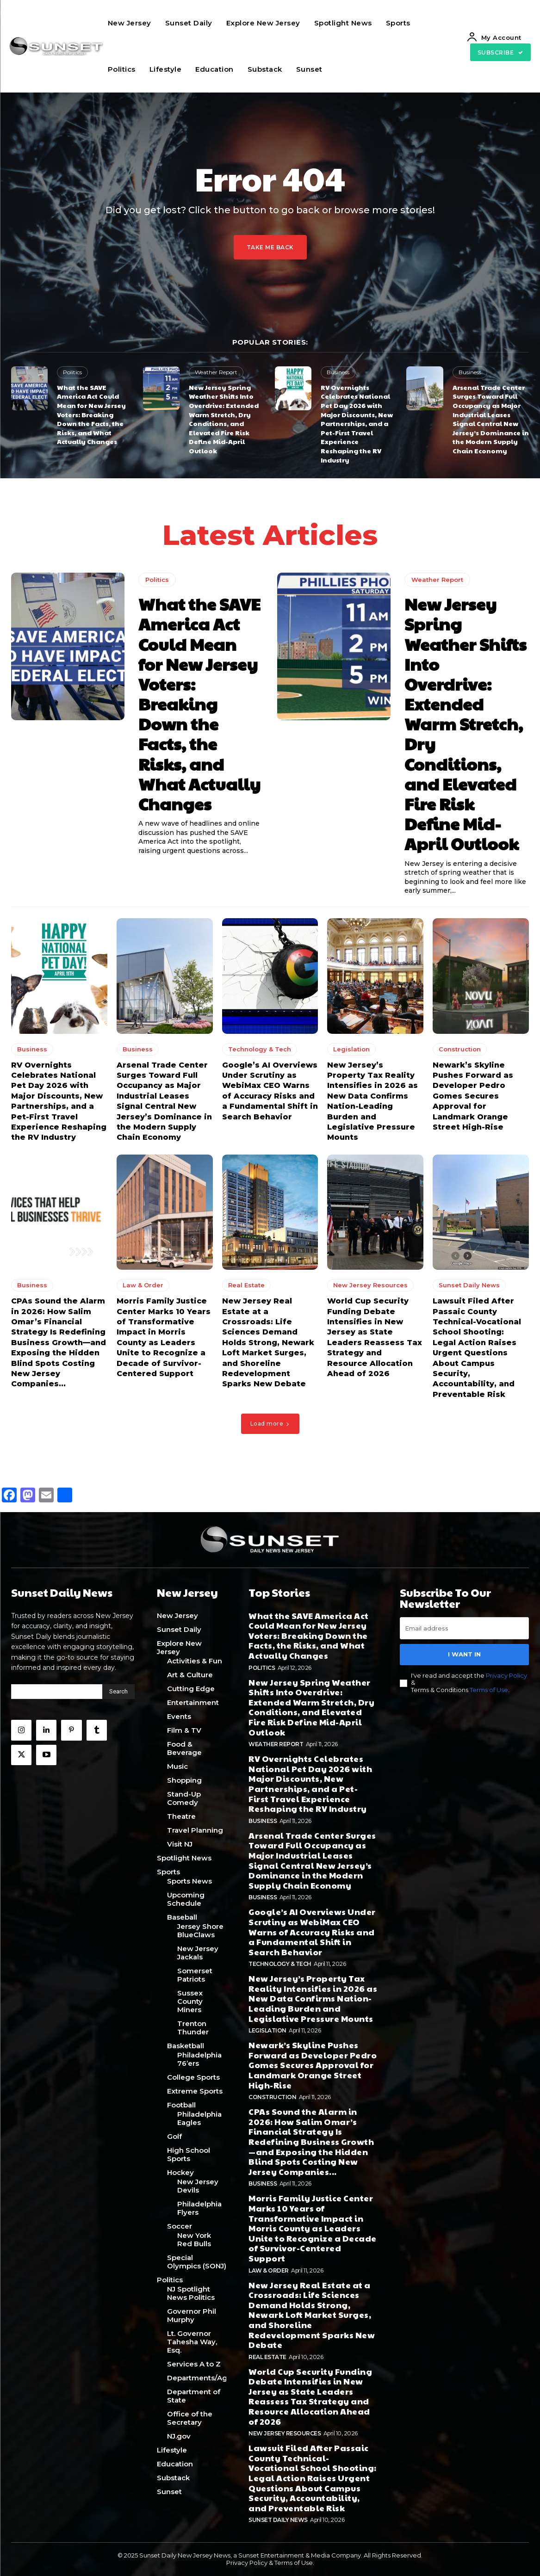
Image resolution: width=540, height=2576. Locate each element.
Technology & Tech (259, 1048)
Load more (270, 1423)
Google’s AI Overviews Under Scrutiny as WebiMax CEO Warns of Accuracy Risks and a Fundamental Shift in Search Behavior (312, 1931)
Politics (72, 372)
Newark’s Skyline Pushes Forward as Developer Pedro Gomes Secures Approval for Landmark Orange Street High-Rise (473, 1095)
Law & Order (143, 1285)
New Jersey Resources (370, 1285)
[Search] (118, 1691)
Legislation (351, 1048)
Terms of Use (489, 1689)
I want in (464, 1654)
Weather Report (216, 372)
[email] (464, 1628)
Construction (460, 1048)
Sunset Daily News (469, 1285)
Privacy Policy (506, 1675)
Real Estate (246, 1285)
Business (338, 372)
